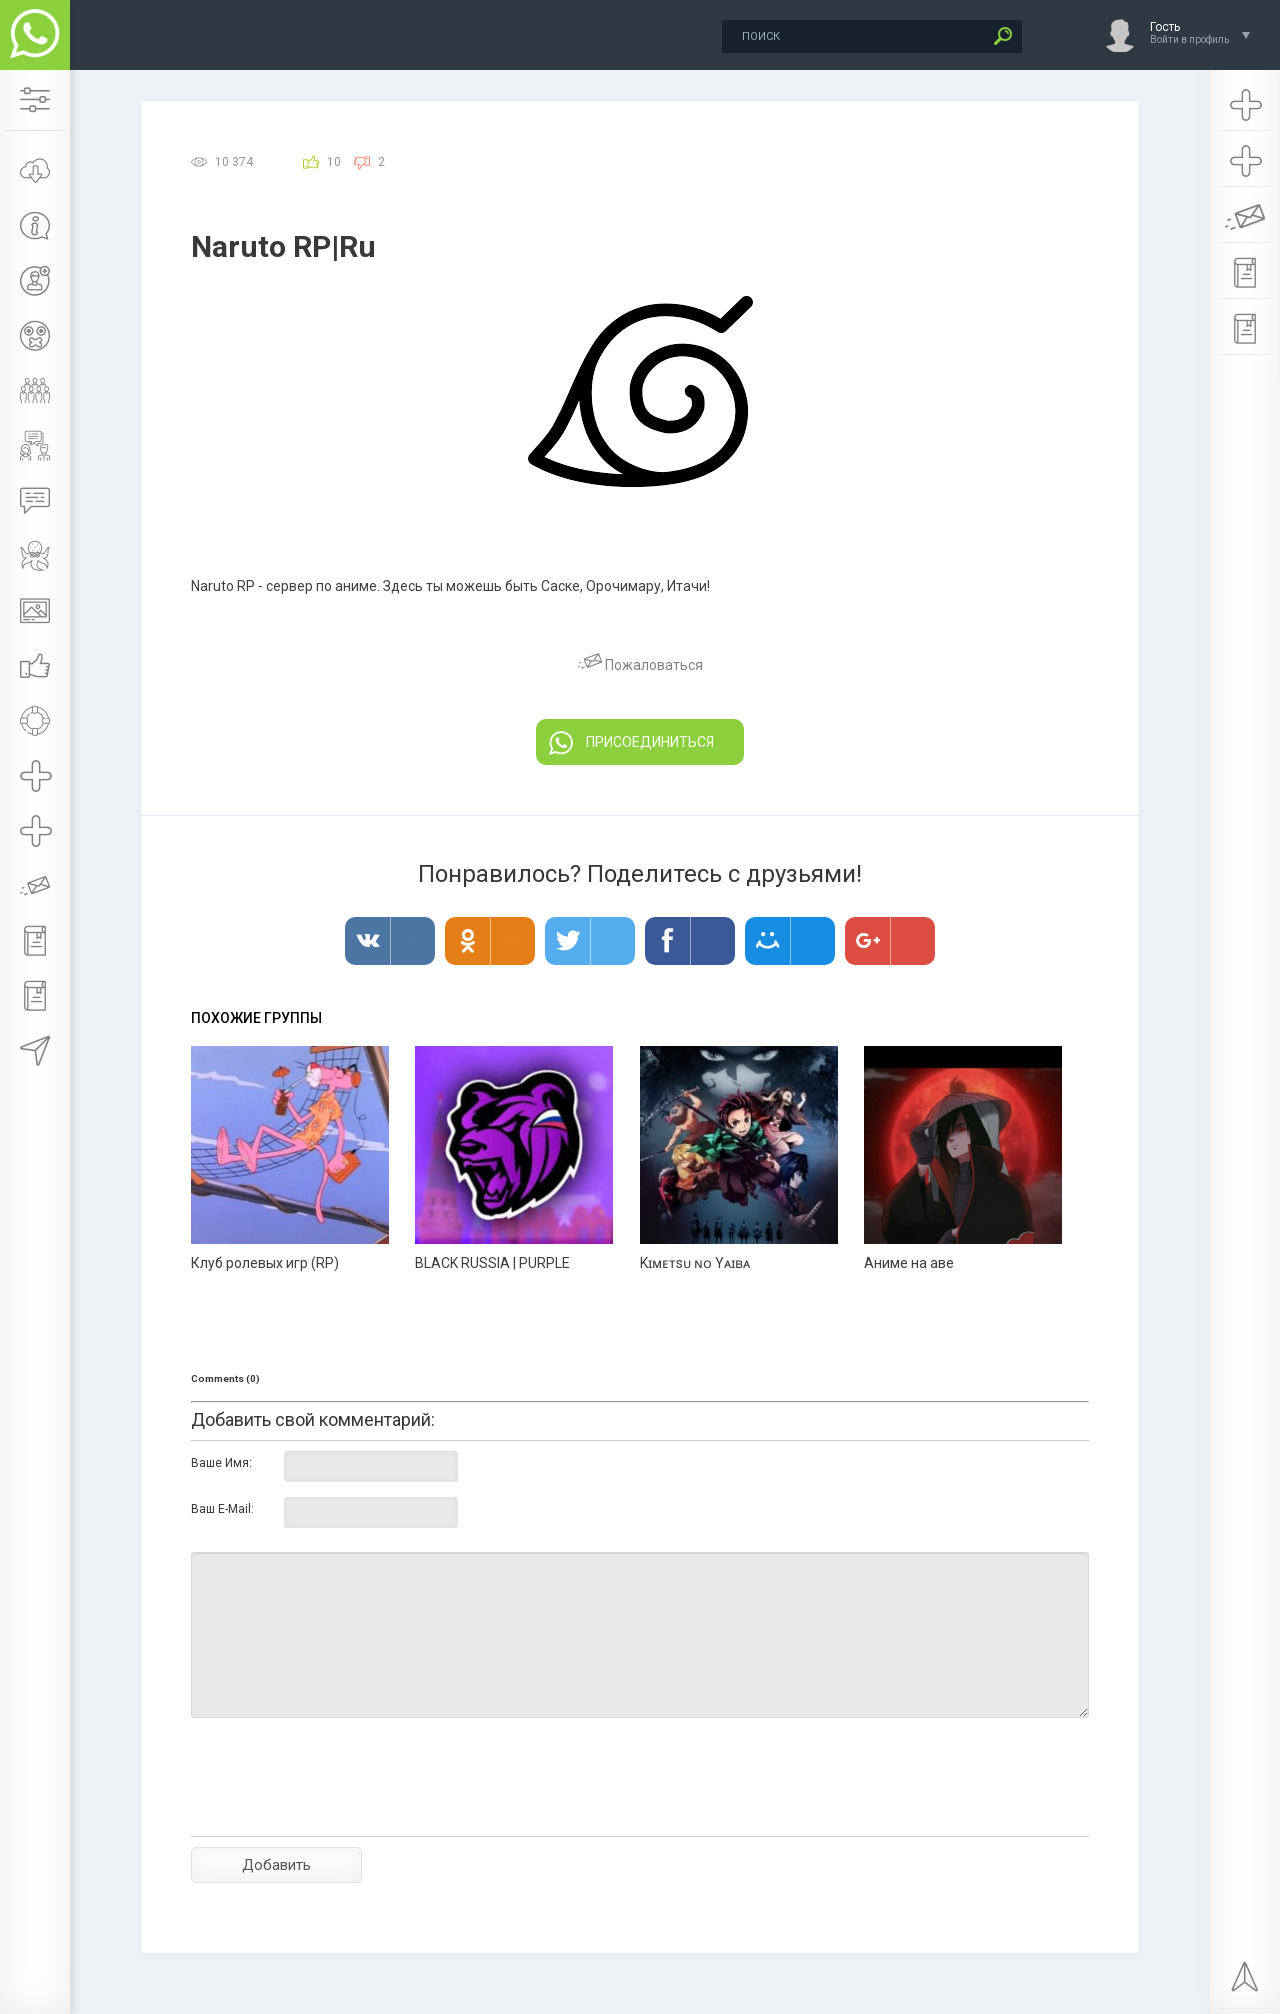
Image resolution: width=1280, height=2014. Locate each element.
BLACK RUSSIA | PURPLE (492, 1263)
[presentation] (343, 1812)
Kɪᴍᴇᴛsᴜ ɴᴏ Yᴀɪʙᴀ (695, 1263)
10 (334, 162)
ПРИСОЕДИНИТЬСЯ (631, 743)
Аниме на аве (909, 1263)
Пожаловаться (640, 665)
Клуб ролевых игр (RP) (265, 1263)
